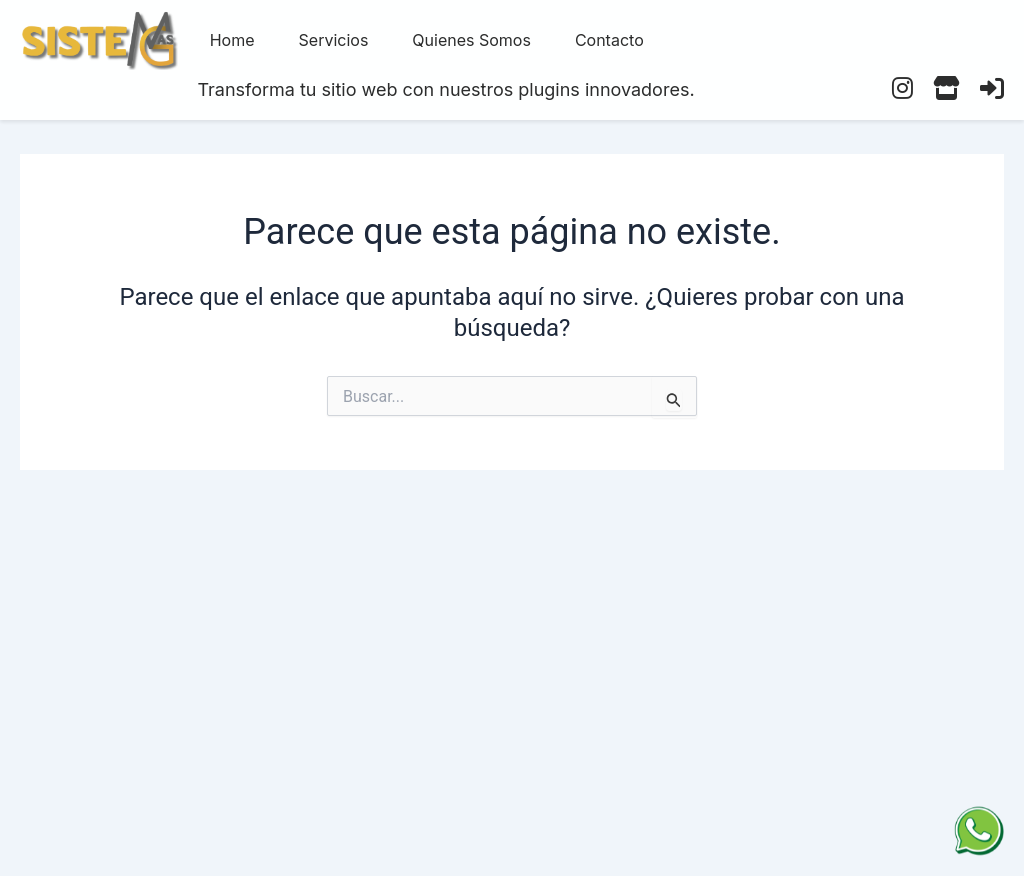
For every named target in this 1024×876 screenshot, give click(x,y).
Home (232, 40)
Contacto (609, 40)
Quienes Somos (471, 40)
